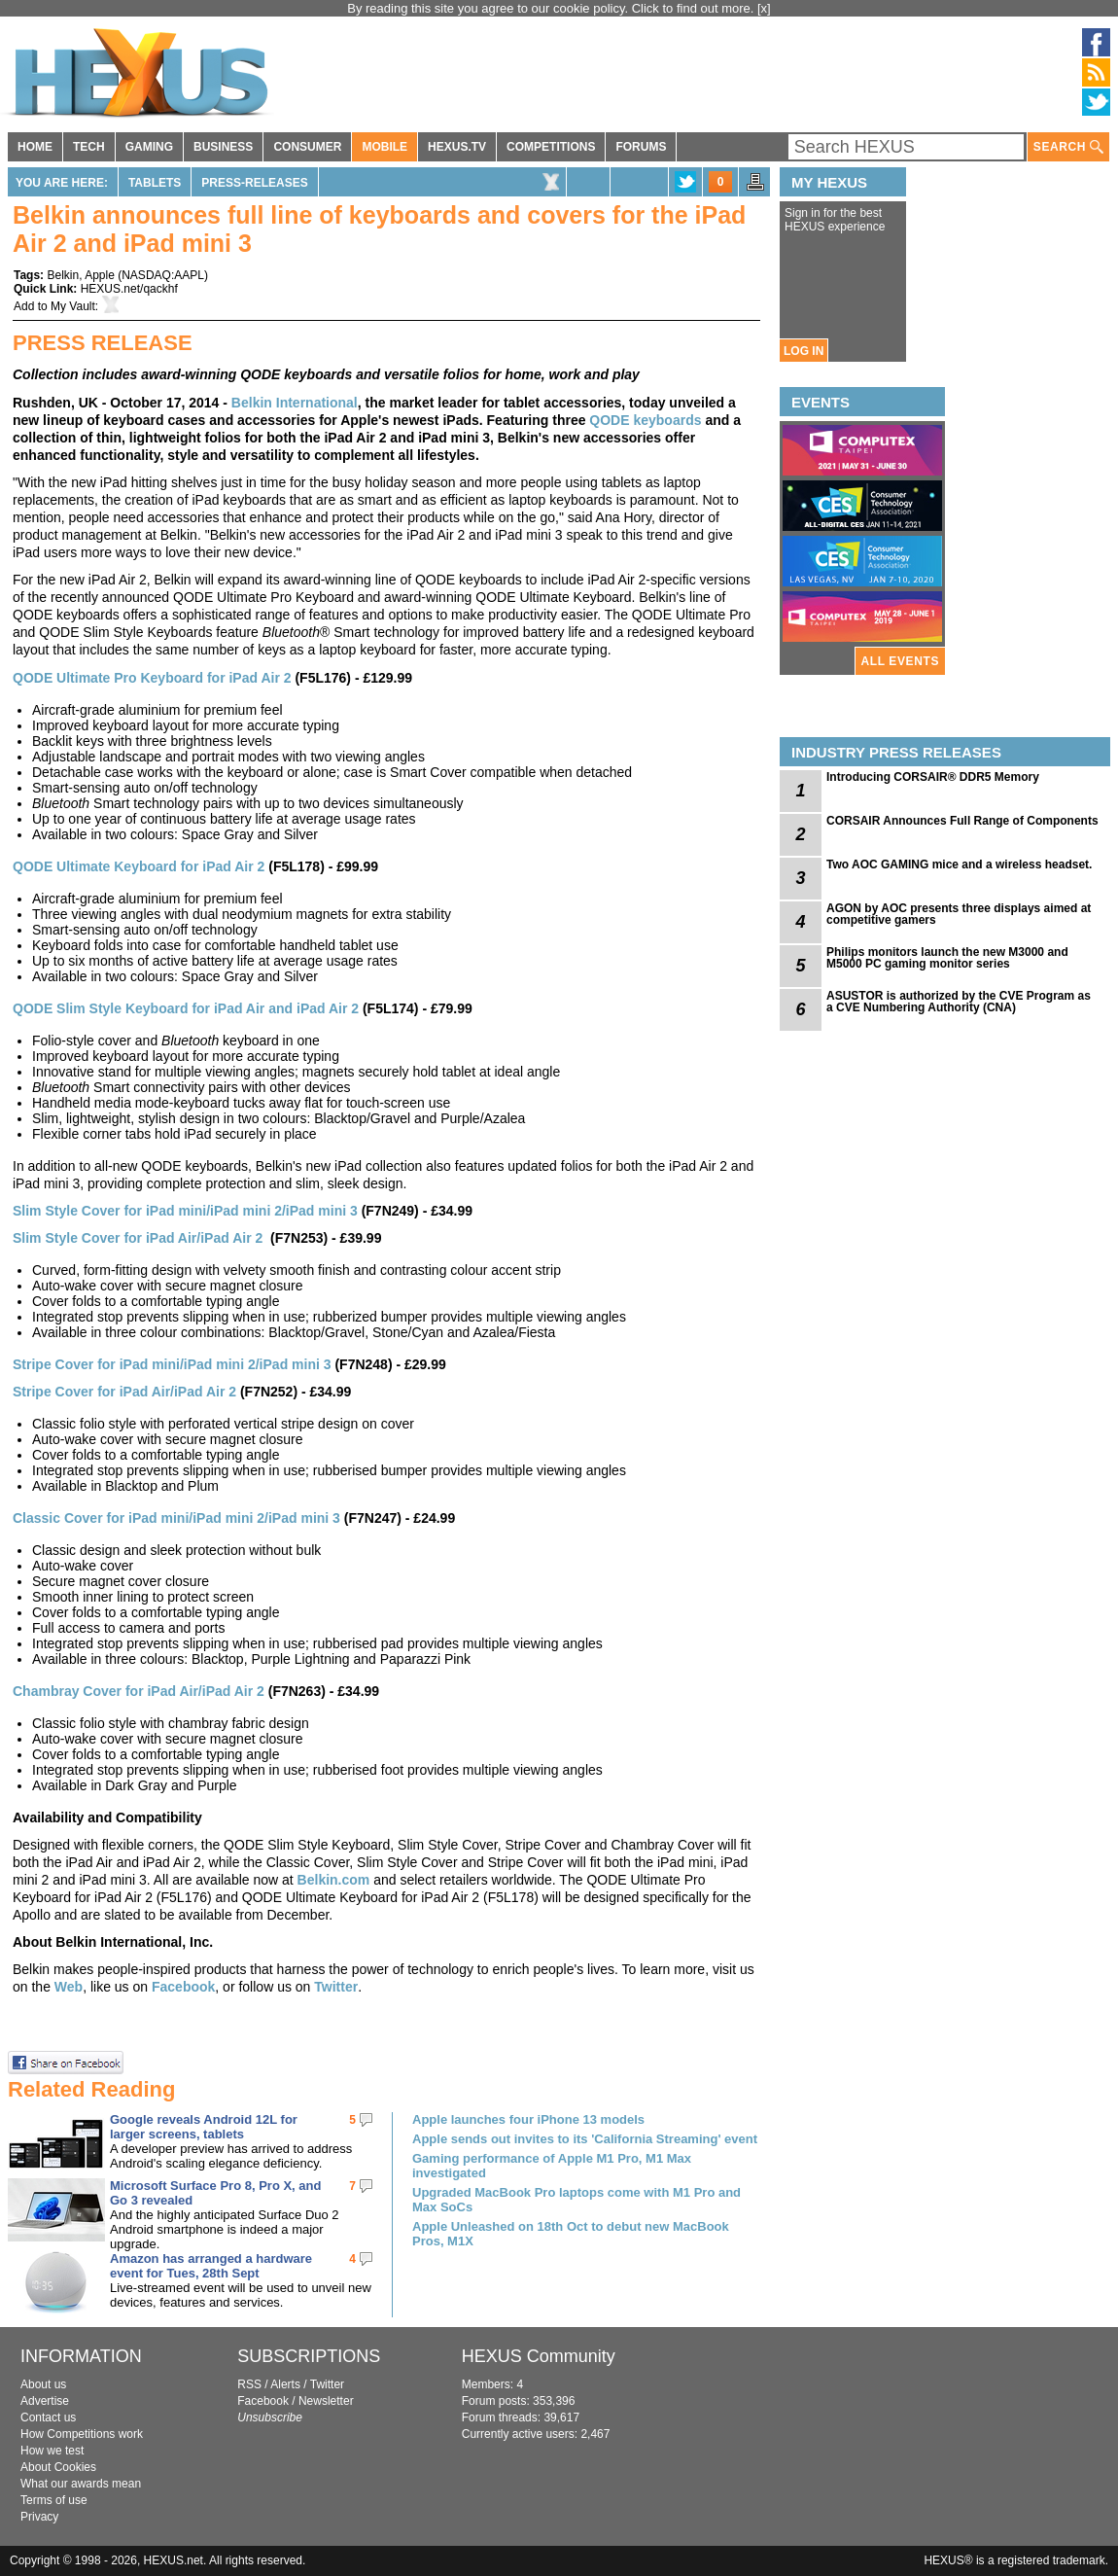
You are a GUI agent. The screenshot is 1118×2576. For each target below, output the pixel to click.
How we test (52, 2450)
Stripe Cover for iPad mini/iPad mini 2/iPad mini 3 (172, 1364)
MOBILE (384, 147)
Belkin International (294, 402)
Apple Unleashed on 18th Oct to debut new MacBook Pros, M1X (570, 2233)
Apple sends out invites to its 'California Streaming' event (584, 2139)
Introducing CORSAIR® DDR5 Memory (932, 777)
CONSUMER (307, 147)
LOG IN (803, 351)
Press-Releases (254, 183)
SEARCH (1068, 147)
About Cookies (58, 2467)
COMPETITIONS (551, 147)
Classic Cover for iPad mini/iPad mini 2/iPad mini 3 (176, 1518)
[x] (764, 8)
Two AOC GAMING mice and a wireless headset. (959, 864)
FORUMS (640, 147)
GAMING (149, 147)
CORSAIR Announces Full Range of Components (962, 821)
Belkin (63, 275)
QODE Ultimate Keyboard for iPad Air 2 (138, 866)
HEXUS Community (538, 2356)
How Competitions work (81, 2434)
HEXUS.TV (457, 147)
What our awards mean (80, 2483)
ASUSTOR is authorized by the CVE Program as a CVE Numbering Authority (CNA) (958, 1001)
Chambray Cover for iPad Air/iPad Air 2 (138, 1691)
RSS (249, 2384)
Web (68, 1986)
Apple (100, 275)
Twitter (336, 1986)
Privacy (39, 2516)
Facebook (183, 1986)
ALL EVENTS (900, 661)
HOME (34, 147)
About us (43, 2384)
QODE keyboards (645, 420)
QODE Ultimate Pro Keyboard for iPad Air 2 (152, 678)
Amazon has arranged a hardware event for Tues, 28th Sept (211, 2265)
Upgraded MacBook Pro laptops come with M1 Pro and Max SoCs (576, 2199)
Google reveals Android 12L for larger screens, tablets (203, 2126)
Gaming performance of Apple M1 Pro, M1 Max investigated (551, 2165)
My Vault (73, 306)
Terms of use (53, 2500)
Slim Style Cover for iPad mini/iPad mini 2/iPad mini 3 (185, 1210)
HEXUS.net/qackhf (129, 289)
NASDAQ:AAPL (163, 275)
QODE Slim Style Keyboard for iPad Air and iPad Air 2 (186, 1008)
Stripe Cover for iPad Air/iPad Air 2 (124, 1391)
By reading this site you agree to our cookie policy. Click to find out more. (552, 8)
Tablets (154, 183)
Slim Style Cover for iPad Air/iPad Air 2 (137, 1238)
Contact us (48, 2417)
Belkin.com (333, 1880)
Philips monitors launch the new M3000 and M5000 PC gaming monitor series (947, 958)
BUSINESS (223, 147)
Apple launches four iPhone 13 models (528, 2119)
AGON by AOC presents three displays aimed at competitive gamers (958, 914)
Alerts (285, 2384)
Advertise (44, 2401)
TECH (89, 147)
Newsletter (326, 2401)
